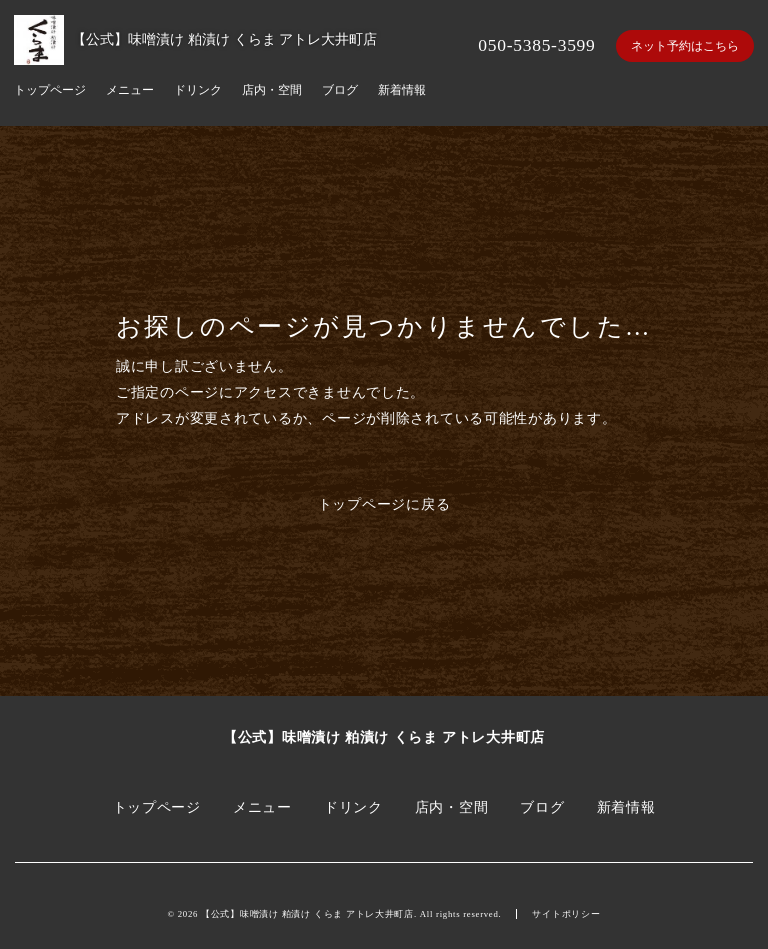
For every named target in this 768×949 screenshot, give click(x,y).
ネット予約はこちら (685, 46)
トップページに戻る (384, 504)
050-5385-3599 (536, 45)
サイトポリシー (566, 914)
